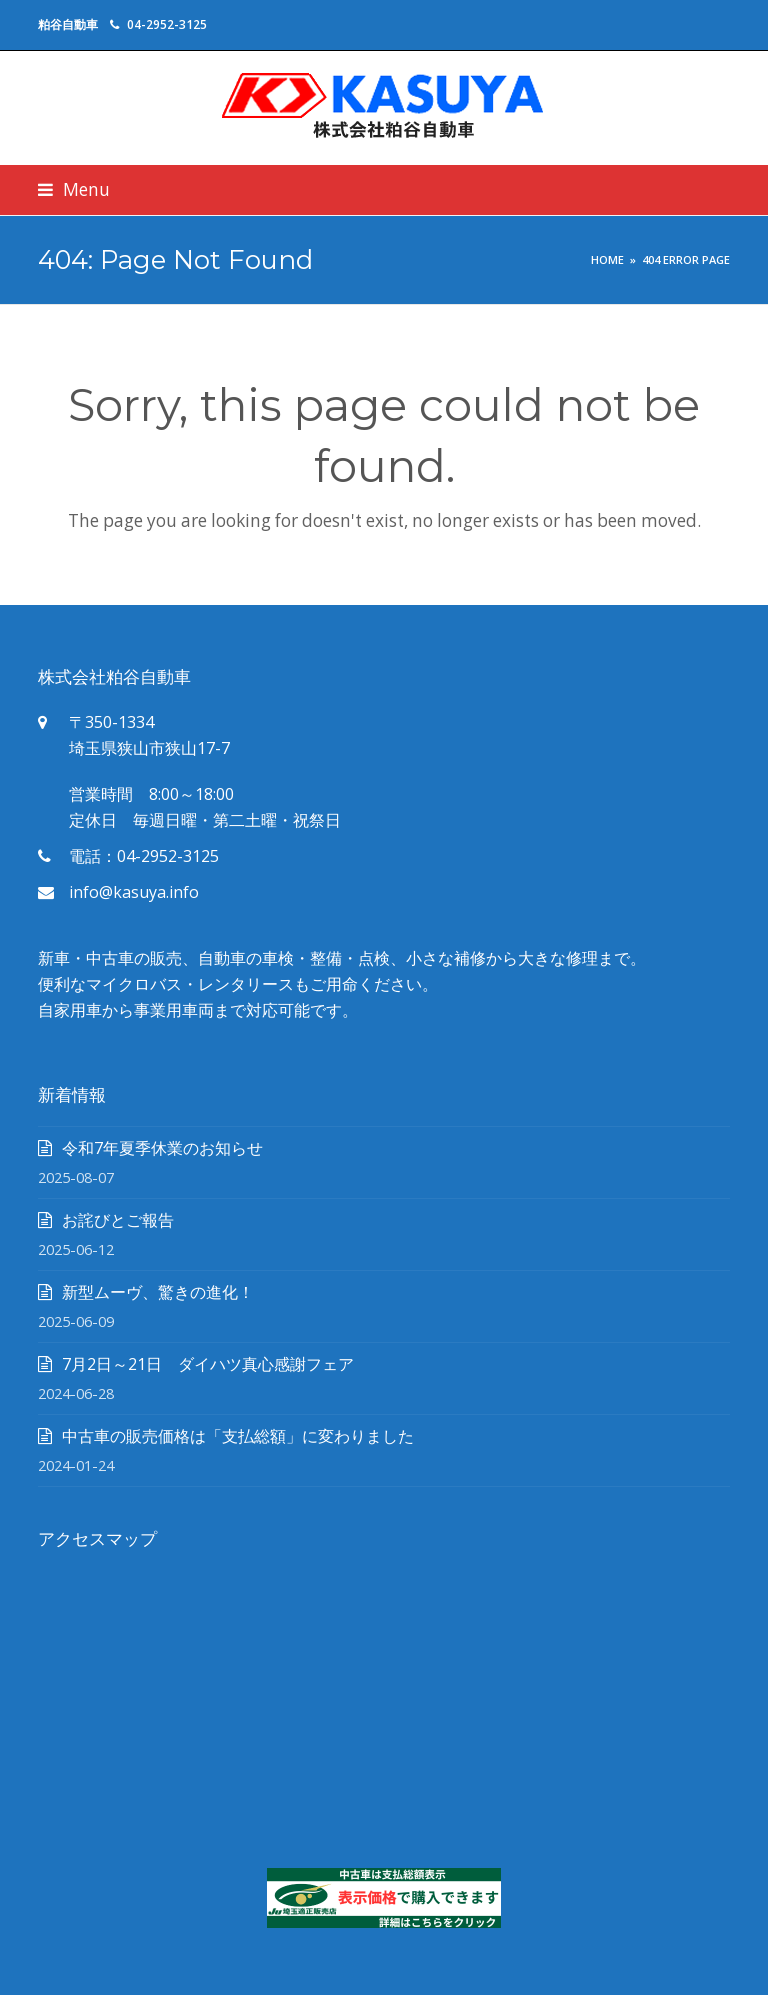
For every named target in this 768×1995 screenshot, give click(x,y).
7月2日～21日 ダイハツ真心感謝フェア (208, 1364)
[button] (74, 189)
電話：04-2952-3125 (144, 856)
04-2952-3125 (167, 24)
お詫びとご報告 (118, 1220)
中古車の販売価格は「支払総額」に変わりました (238, 1436)
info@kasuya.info (134, 892)
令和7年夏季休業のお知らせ (162, 1148)
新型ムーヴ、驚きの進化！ (158, 1292)
